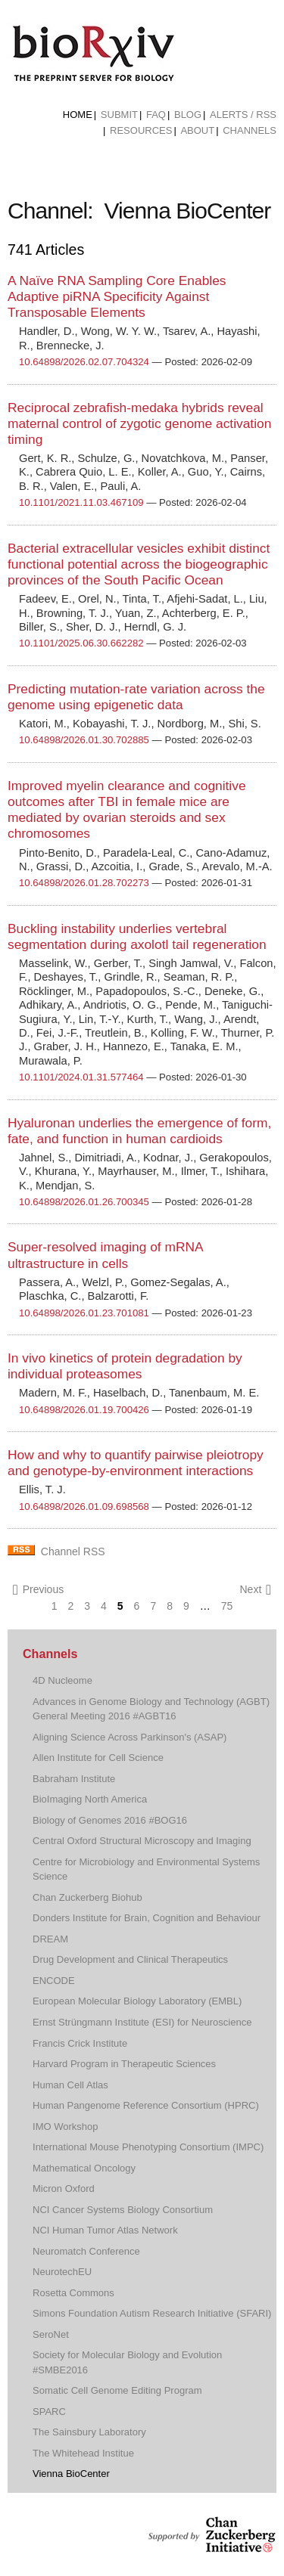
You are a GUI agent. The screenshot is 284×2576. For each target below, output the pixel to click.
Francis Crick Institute (80, 2043)
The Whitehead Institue (83, 2453)
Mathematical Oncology (84, 2168)
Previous (38, 1590)
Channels (249, 130)
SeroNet (51, 2334)
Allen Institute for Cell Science (98, 1757)
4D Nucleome (62, 1680)
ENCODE (54, 1980)
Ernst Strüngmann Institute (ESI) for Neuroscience (142, 2022)
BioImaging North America (90, 1799)
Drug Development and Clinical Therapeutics (130, 1959)
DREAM (50, 1939)
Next (255, 1590)
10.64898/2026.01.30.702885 (84, 740)
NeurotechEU (62, 2271)
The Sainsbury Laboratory (89, 2432)
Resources (141, 130)
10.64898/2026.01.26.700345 (84, 1201)
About (197, 130)
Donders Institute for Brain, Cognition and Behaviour (147, 1917)
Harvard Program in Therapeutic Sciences (124, 2063)
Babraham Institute (74, 1778)
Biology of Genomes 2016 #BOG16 (110, 1820)
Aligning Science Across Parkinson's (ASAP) (129, 1737)
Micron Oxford (64, 2188)
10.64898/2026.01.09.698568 (84, 1506)
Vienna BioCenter (71, 2473)
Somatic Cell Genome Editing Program (117, 2390)
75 (227, 1606)
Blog (187, 114)
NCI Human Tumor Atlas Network (105, 2230)
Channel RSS (73, 1551)
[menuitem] (77, 114)
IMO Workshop (65, 2126)
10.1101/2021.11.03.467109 (81, 502)
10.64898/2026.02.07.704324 (84, 361)
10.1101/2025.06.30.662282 (81, 643)
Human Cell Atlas (70, 2085)
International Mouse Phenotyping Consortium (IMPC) (148, 2147)
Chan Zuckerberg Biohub (87, 1897)
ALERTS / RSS (243, 114)
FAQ (156, 114)
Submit (119, 114)
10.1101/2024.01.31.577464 (81, 1077)
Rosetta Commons (73, 2293)
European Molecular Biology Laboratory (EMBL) (137, 2001)
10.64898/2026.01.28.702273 (84, 882)
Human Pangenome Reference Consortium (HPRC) (146, 2105)
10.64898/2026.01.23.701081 (84, 1313)
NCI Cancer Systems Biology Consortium (123, 2209)
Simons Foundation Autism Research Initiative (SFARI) (152, 2313)
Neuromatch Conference (86, 2251)
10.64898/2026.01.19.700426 (84, 1409)
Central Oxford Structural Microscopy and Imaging (142, 1840)
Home (77, 114)
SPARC (49, 2411)
